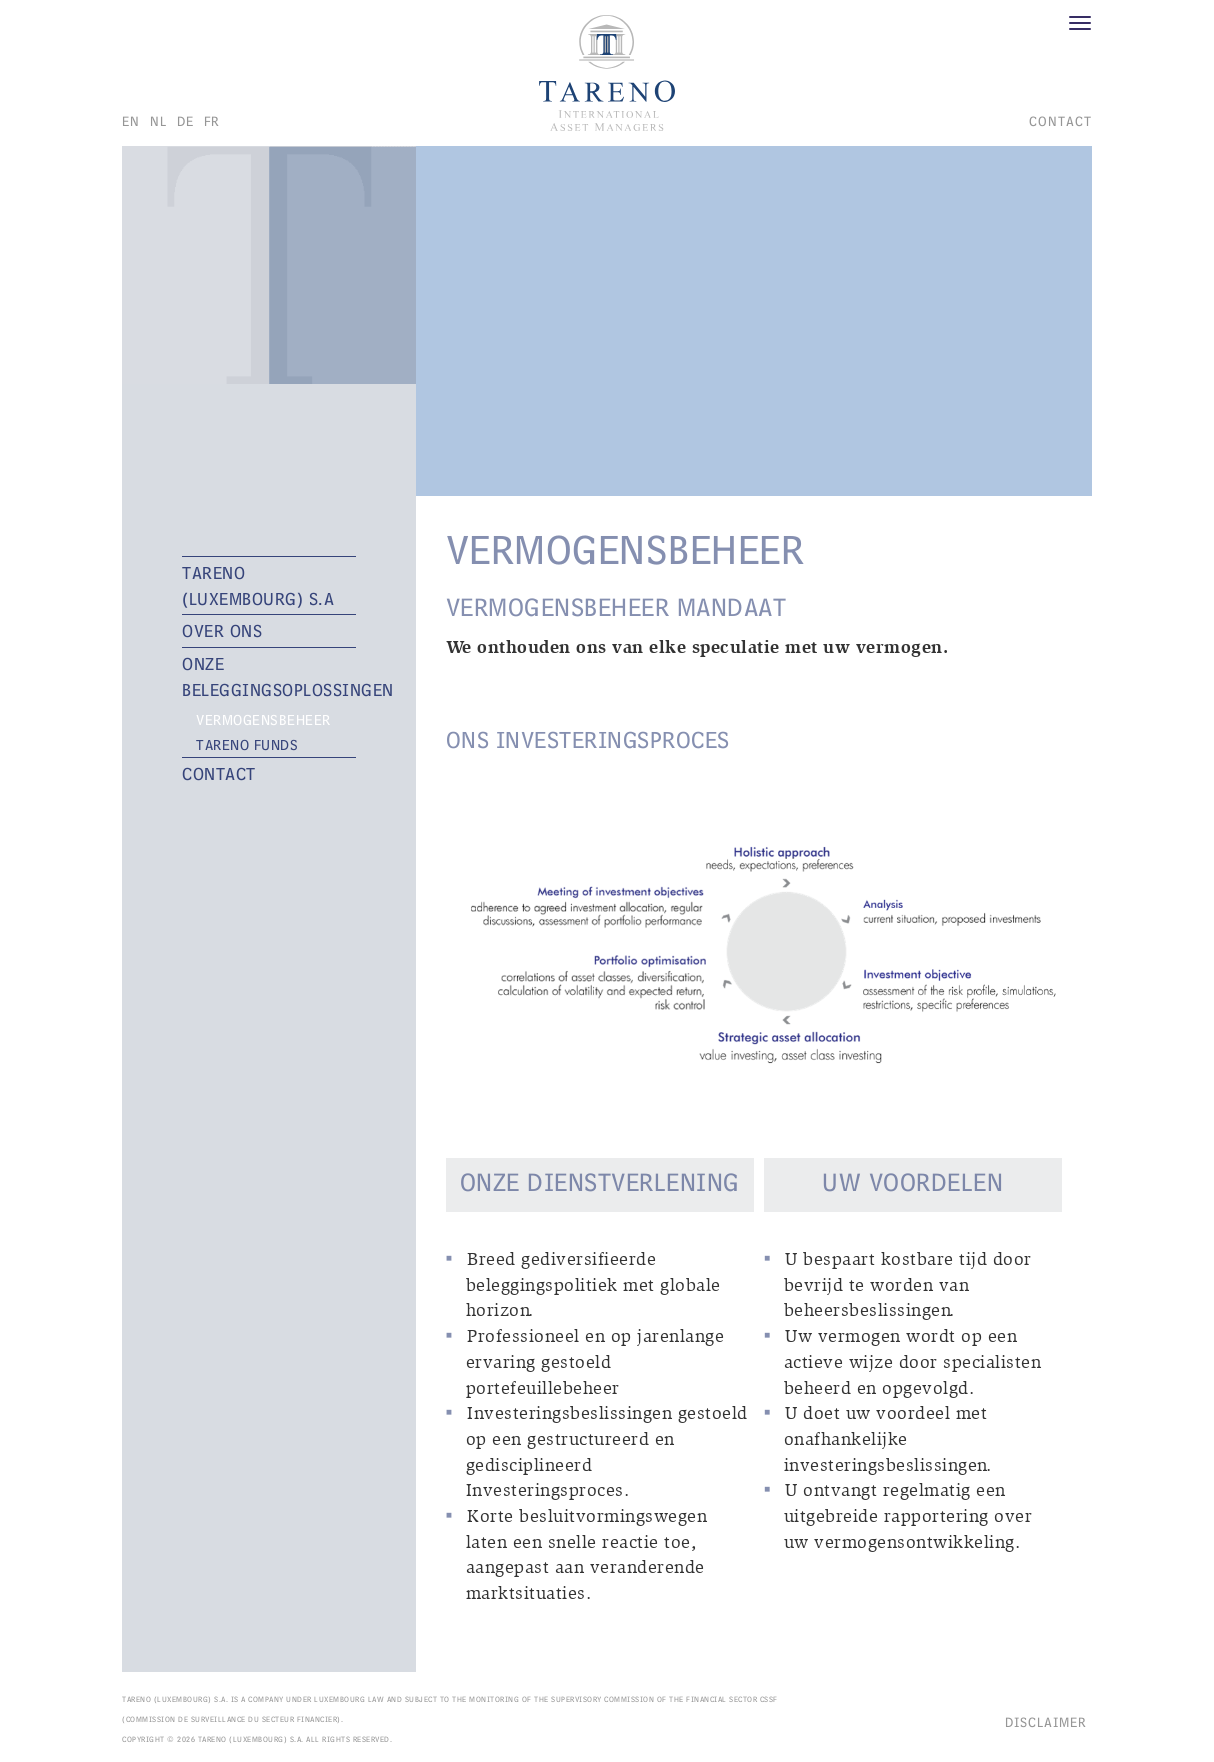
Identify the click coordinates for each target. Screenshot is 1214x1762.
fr (212, 121)
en (131, 121)
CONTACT (1060, 121)
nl (158, 121)
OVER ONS (222, 630)
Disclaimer (1046, 1722)
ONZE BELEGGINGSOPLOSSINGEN (269, 676)
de (185, 121)
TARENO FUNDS (247, 745)
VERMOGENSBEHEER (263, 720)
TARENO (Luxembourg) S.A (258, 585)
